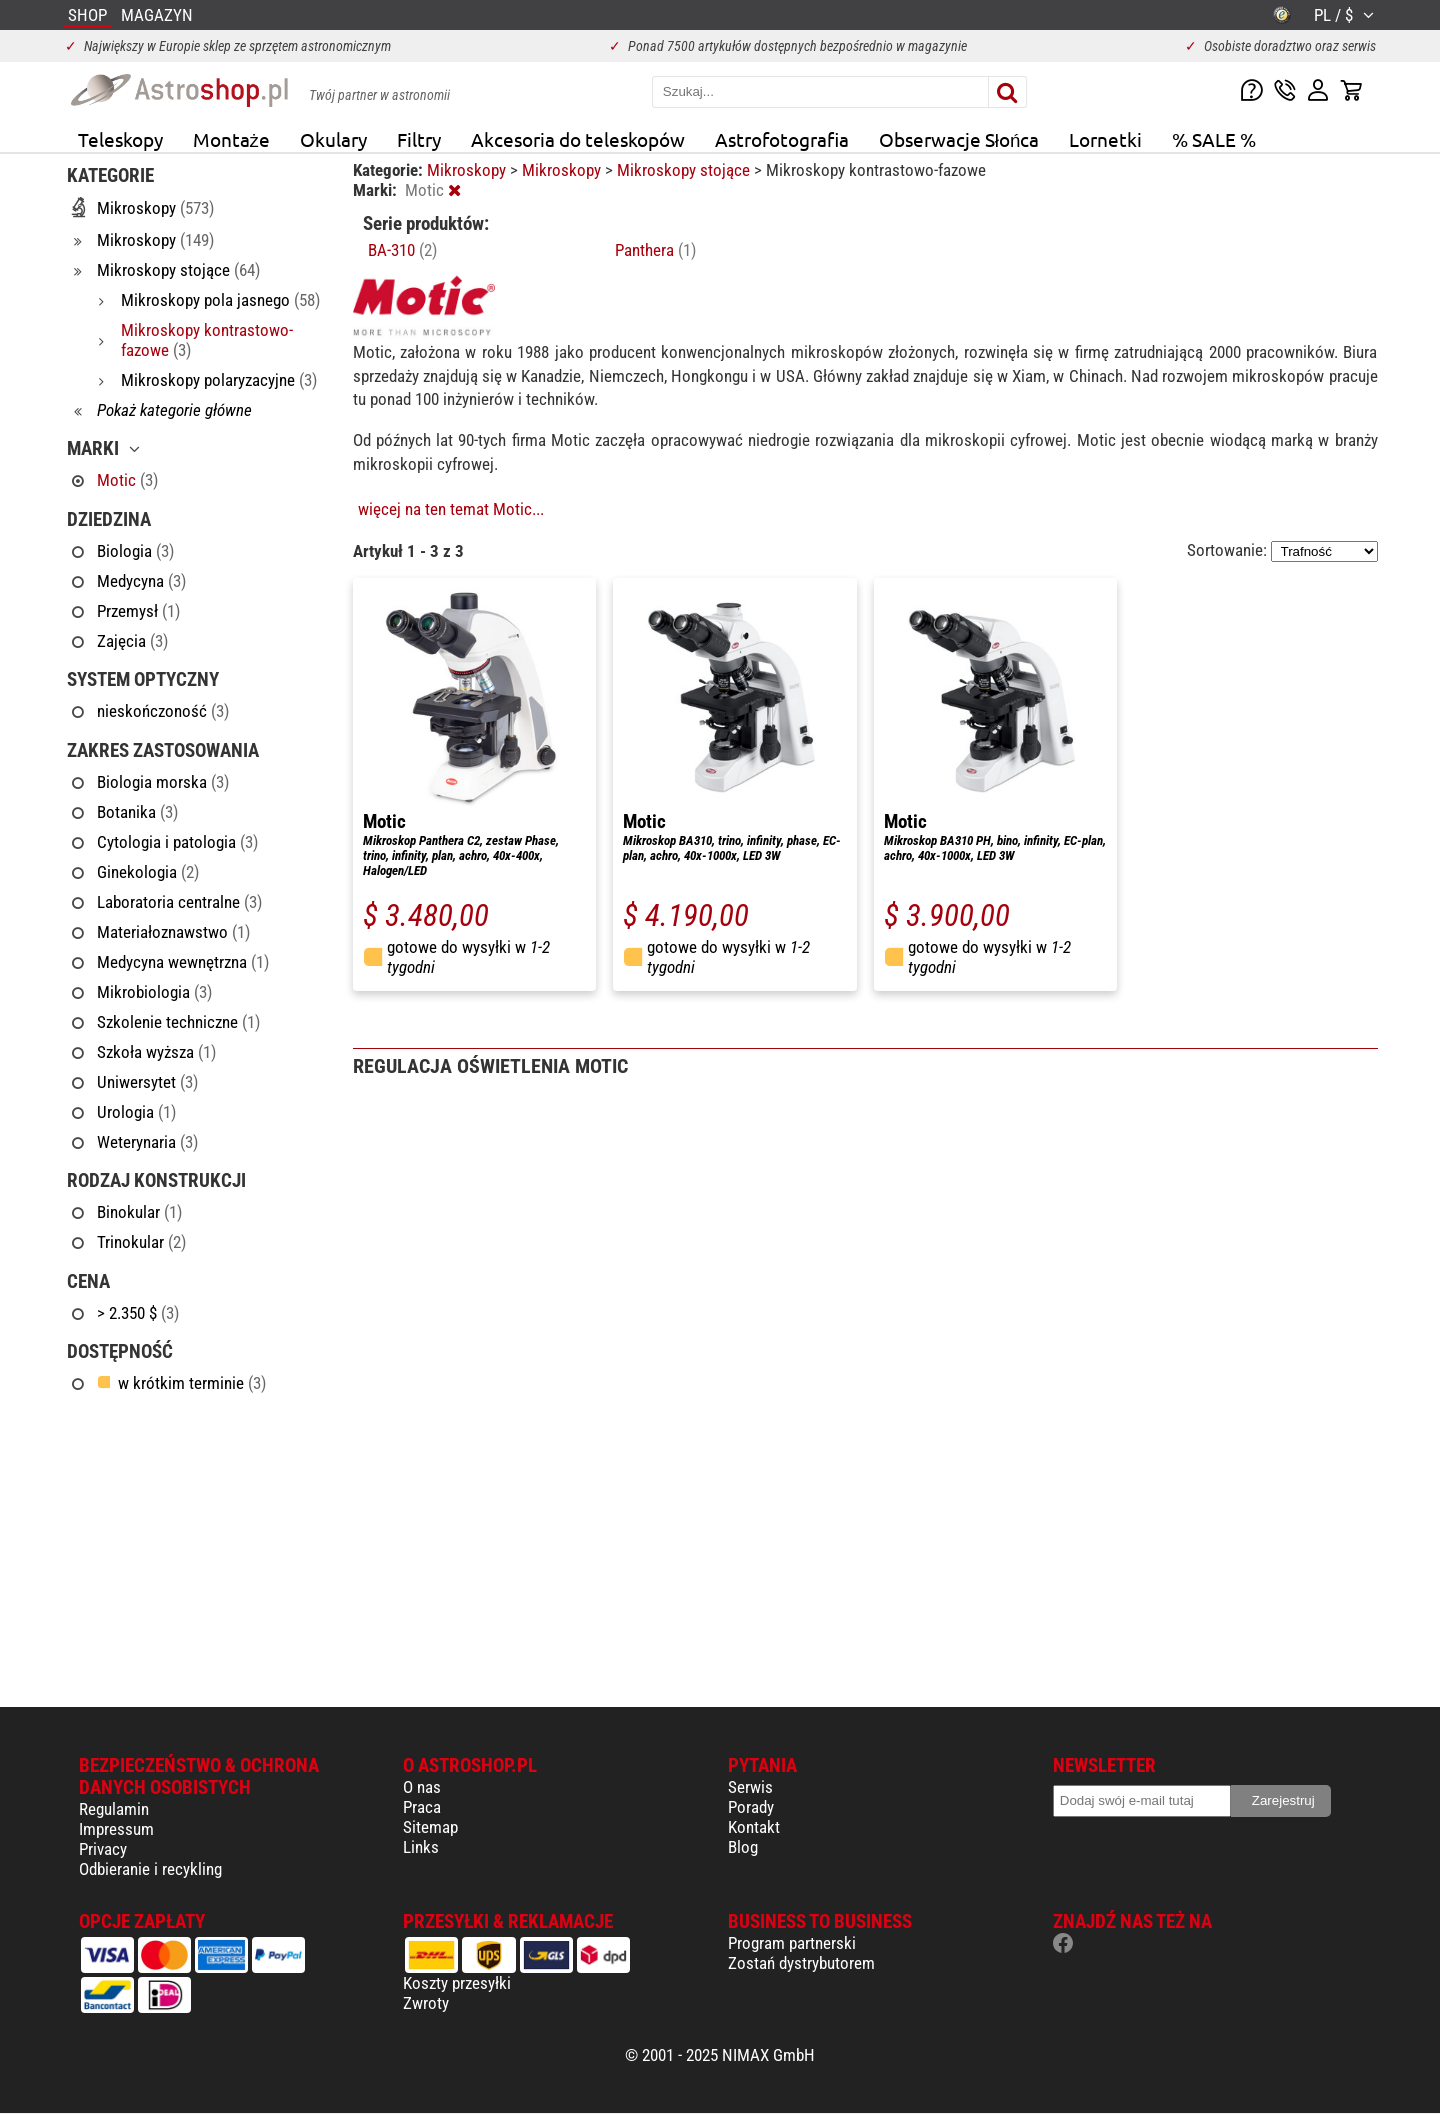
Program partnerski (792, 1943)
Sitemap (430, 1827)
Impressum (116, 1829)
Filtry (419, 139)
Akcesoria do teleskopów (578, 139)
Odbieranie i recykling (150, 1869)
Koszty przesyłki (457, 1983)
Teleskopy (120, 139)
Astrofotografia (782, 139)
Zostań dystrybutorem (801, 1963)
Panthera (655, 250)
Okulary (333, 139)
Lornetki (1105, 139)
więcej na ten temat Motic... (451, 509)
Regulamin (114, 1809)
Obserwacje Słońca (959, 139)
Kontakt (754, 1827)
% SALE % (1214, 139)
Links (421, 1847)
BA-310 (402, 250)
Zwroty (426, 2003)
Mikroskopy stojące (685, 170)
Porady (751, 1807)
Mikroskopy (468, 170)
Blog (743, 1847)
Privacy (103, 1849)
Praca (422, 1807)
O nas (422, 1787)
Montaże (231, 139)
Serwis (750, 1787)
